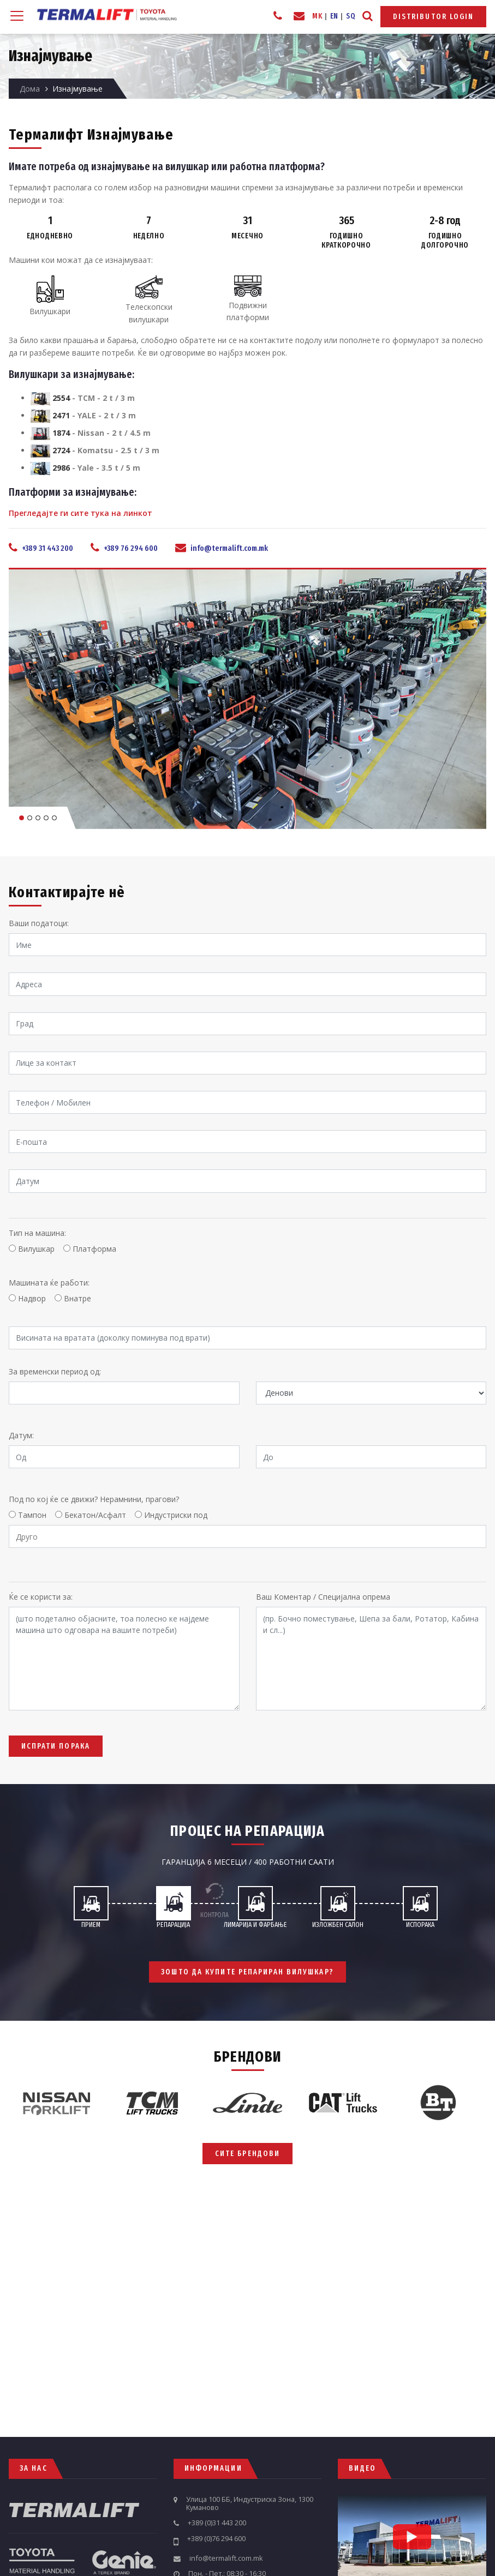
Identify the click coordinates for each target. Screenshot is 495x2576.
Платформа (94, 1249)
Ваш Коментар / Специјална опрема (323, 1597)
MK (317, 16)
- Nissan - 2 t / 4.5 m (91, 433)
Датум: (21, 1435)
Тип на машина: (37, 1233)
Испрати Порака (55, 1745)
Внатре (77, 1298)
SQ (350, 16)
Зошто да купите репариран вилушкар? (247, 1971)
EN (334, 16)
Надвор (32, 1298)
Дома (30, 88)
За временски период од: (55, 1371)
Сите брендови (247, 2153)
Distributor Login (433, 16)
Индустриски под (175, 1515)
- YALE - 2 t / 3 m (83, 415)
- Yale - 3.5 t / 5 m (85, 468)
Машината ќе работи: (49, 1282)
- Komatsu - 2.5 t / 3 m (95, 450)
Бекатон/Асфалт (95, 1515)
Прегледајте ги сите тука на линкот (80, 513)
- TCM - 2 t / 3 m (83, 398)
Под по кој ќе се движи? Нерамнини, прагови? (94, 1499)
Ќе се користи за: (41, 1597)
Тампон (32, 1515)
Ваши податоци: (39, 923)
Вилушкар (36, 1249)
